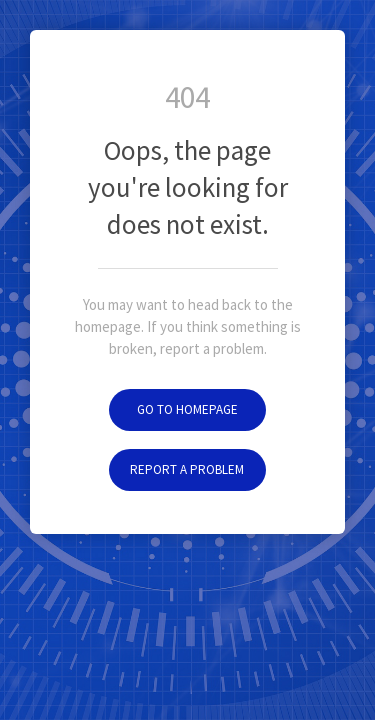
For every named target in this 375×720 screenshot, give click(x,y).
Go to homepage (187, 409)
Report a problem (187, 469)
